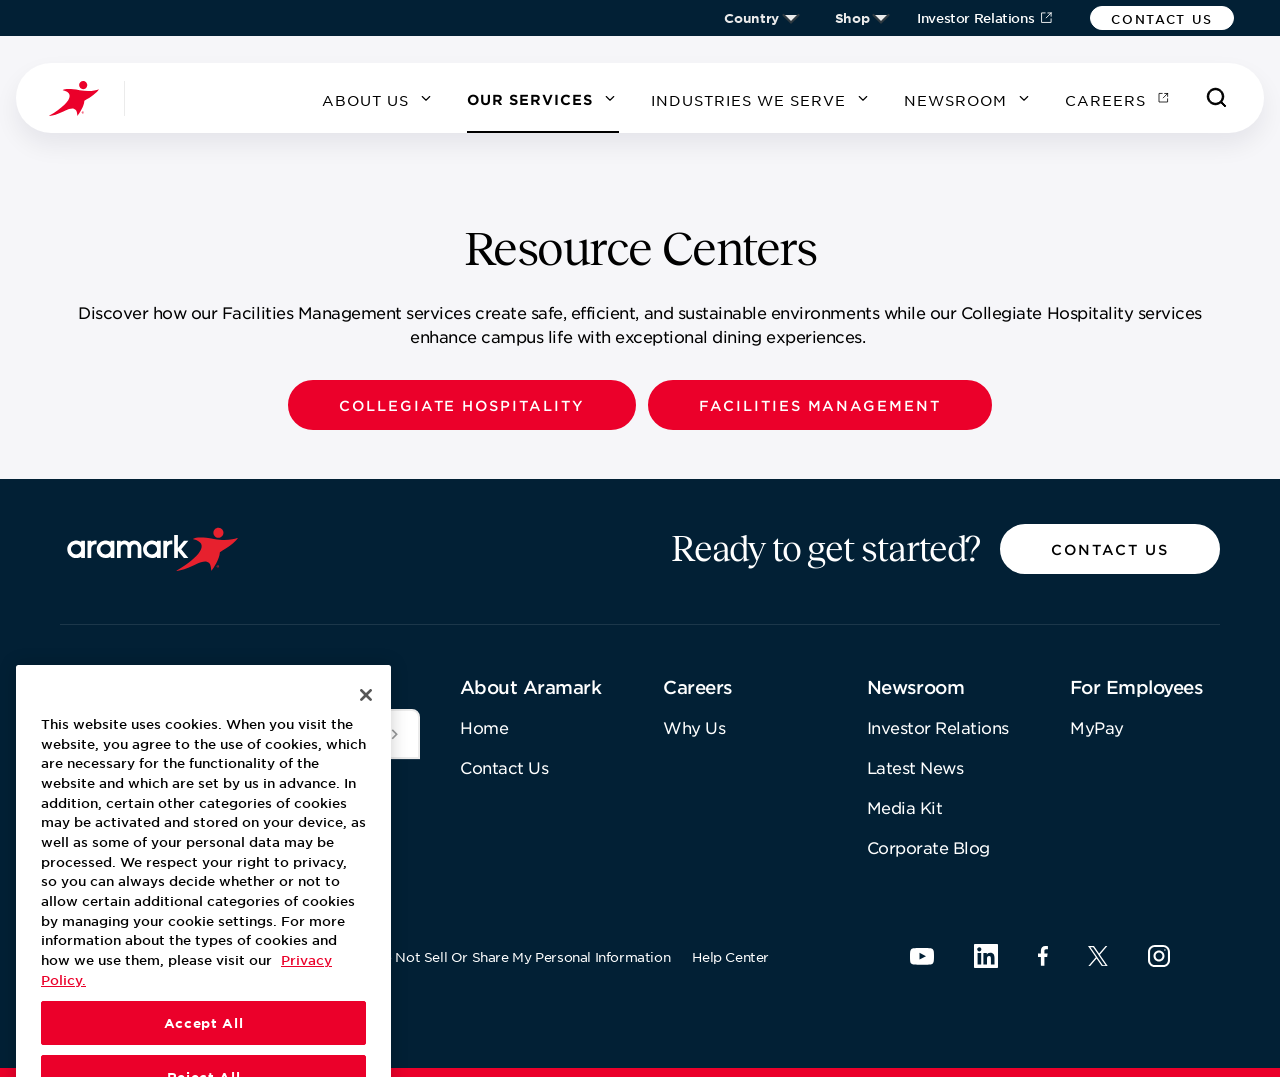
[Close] (366, 755)
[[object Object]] (395, 734)
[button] (1162, 18)
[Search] (1217, 98)
